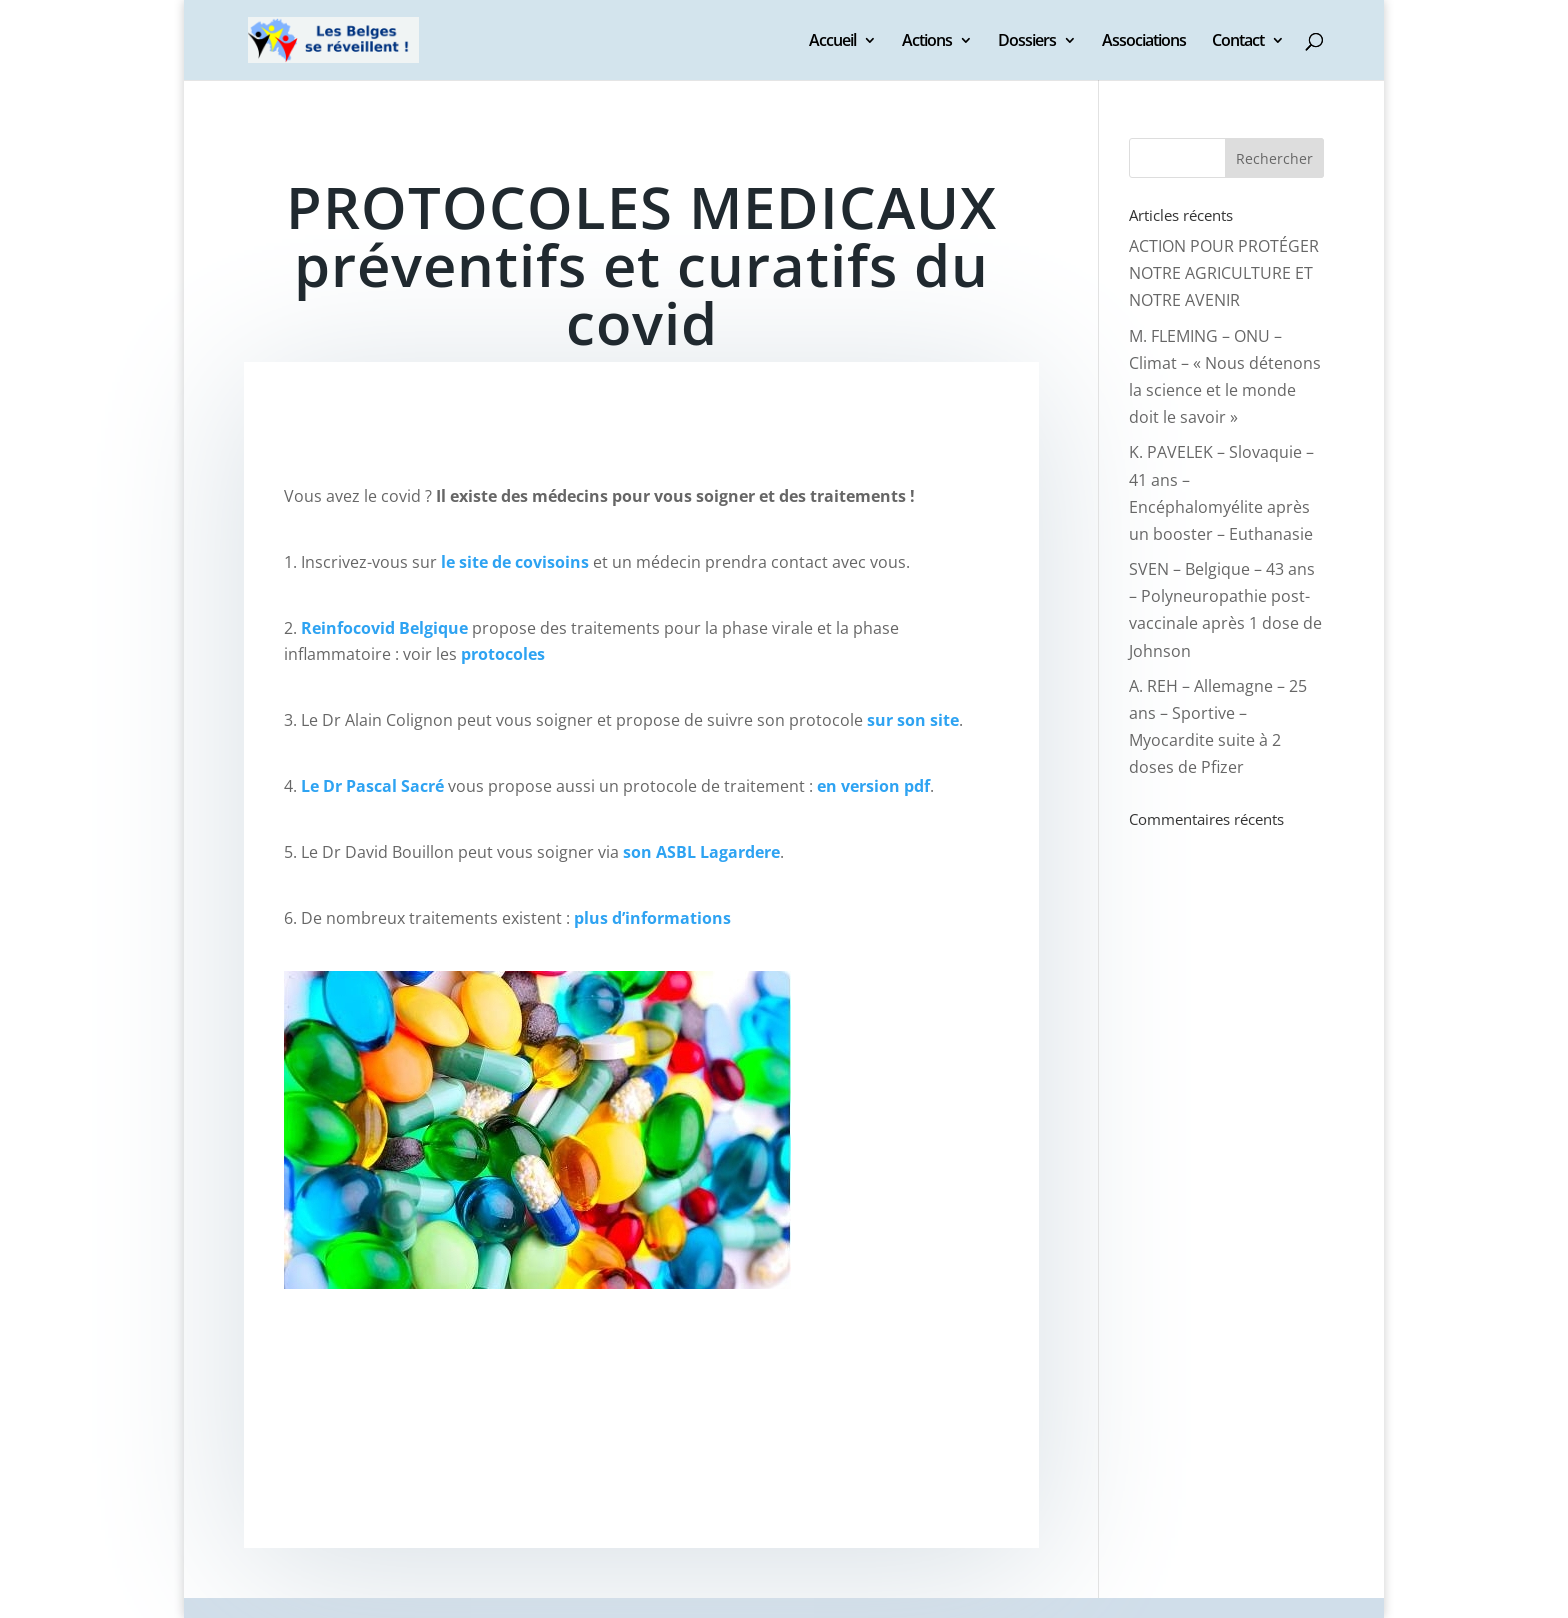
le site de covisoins (515, 562)
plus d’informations (652, 918)
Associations (1144, 42)
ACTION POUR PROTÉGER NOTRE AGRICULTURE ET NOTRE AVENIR (1224, 273)
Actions (927, 42)
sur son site (913, 720)
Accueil (832, 42)
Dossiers (1027, 42)
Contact (1238, 42)
